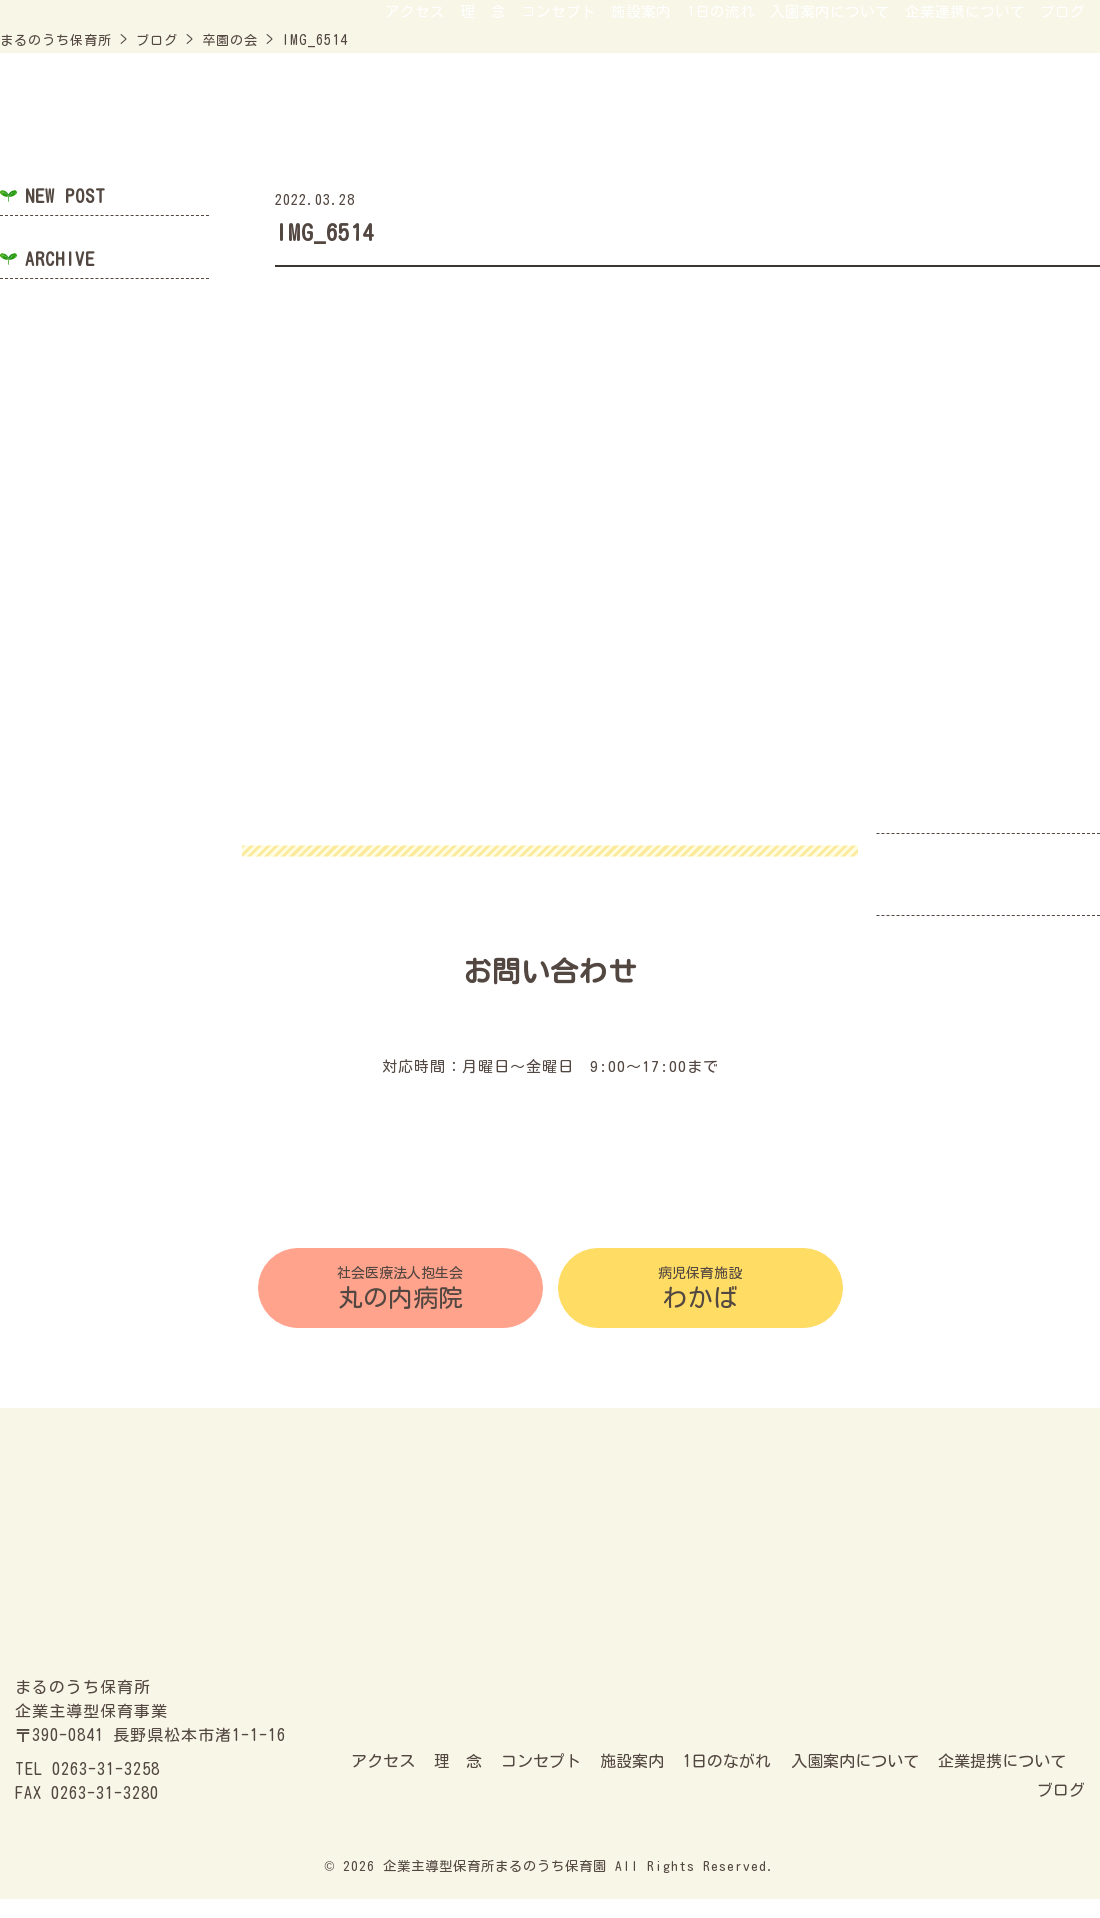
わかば (700, 1293)
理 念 (380, 125)
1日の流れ (660, 125)
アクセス (299, 125)
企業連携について (945, 125)
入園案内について (788, 125)
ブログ (1059, 125)
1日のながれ (727, 1781)
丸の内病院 (400, 1293)
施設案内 (567, 125)
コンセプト (469, 125)
